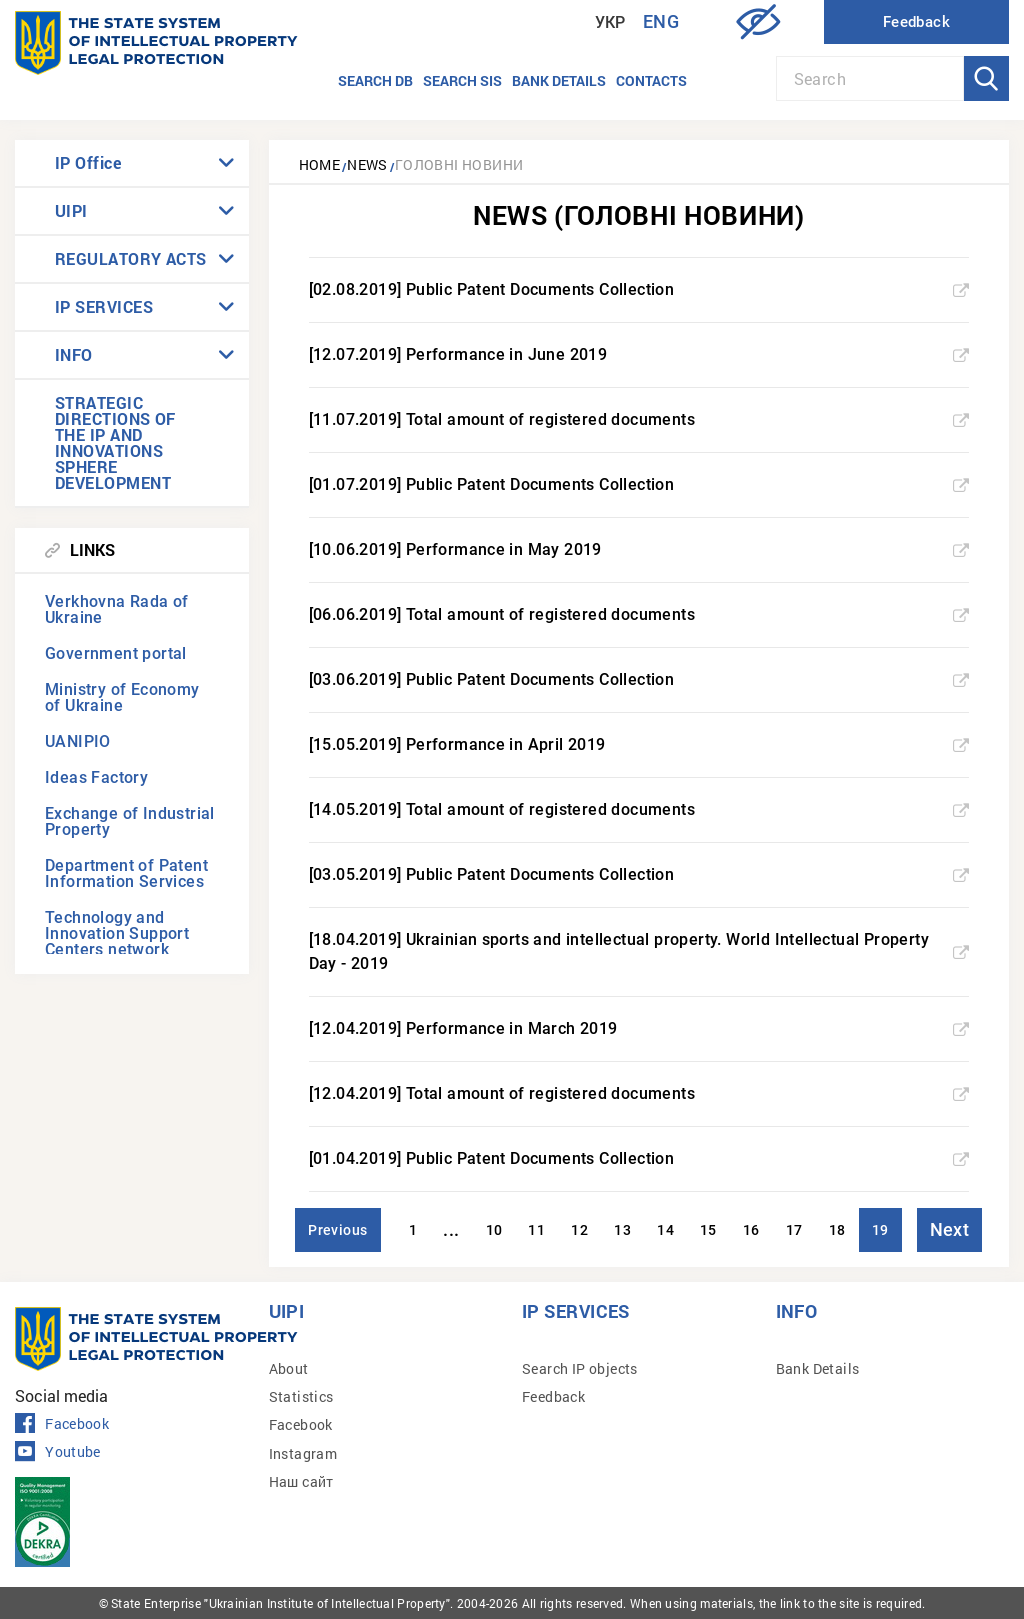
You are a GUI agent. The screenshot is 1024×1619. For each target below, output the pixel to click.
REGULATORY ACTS (131, 258)
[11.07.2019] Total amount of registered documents (639, 419)
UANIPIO (78, 741)
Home (320, 164)
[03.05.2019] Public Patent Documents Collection (639, 874)
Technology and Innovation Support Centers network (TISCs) (117, 941)
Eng (661, 21)
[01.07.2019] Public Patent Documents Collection (639, 484)
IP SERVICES (104, 306)
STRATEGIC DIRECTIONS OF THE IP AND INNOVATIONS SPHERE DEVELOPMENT (115, 442)
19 (880, 1230)
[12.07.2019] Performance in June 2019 (639, 354)
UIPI (71, 210)
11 (536, 1230)
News (367, 164)
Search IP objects (580, 1368)
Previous (338, 1230)
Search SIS (462, 80)
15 (708, 1230)
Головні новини (459, 164)
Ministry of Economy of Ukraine (122, 697)
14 (665, 1230)
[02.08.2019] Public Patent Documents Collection (639, 289)
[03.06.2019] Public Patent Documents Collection (639, 679)
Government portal (116, 653)
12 (579, 1230)
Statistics (301, 1396)
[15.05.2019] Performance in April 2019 (639, 744)
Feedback (553, 1396)
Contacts (651, 80)
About (289, 1368)
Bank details (559, 80)
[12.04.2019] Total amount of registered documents (639, 1093)
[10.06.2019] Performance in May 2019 (639, 549)
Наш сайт (301, 1481)
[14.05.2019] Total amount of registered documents (639, 809)
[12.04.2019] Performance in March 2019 (639, 1028)
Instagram (303, 1453)
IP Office (88, 162)
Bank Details (818, 1368)
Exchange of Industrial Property (130, 821)
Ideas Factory (96, 777)
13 (622, 1230)
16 (751, 1230)
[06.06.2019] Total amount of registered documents (639, 614)
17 (794, 1230)
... (451, 1229)
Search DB (375, 80)
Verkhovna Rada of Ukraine (117, 609)
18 (837, 1230)
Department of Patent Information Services (126, 873)
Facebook (62, 1424)
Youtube (58, 1452)
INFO (74, 354)
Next (950, 1229)
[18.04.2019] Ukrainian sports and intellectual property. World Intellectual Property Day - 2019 (639, 951)
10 (494, 1230)
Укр (610, 22)
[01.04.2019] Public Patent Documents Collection (639, 1158)
